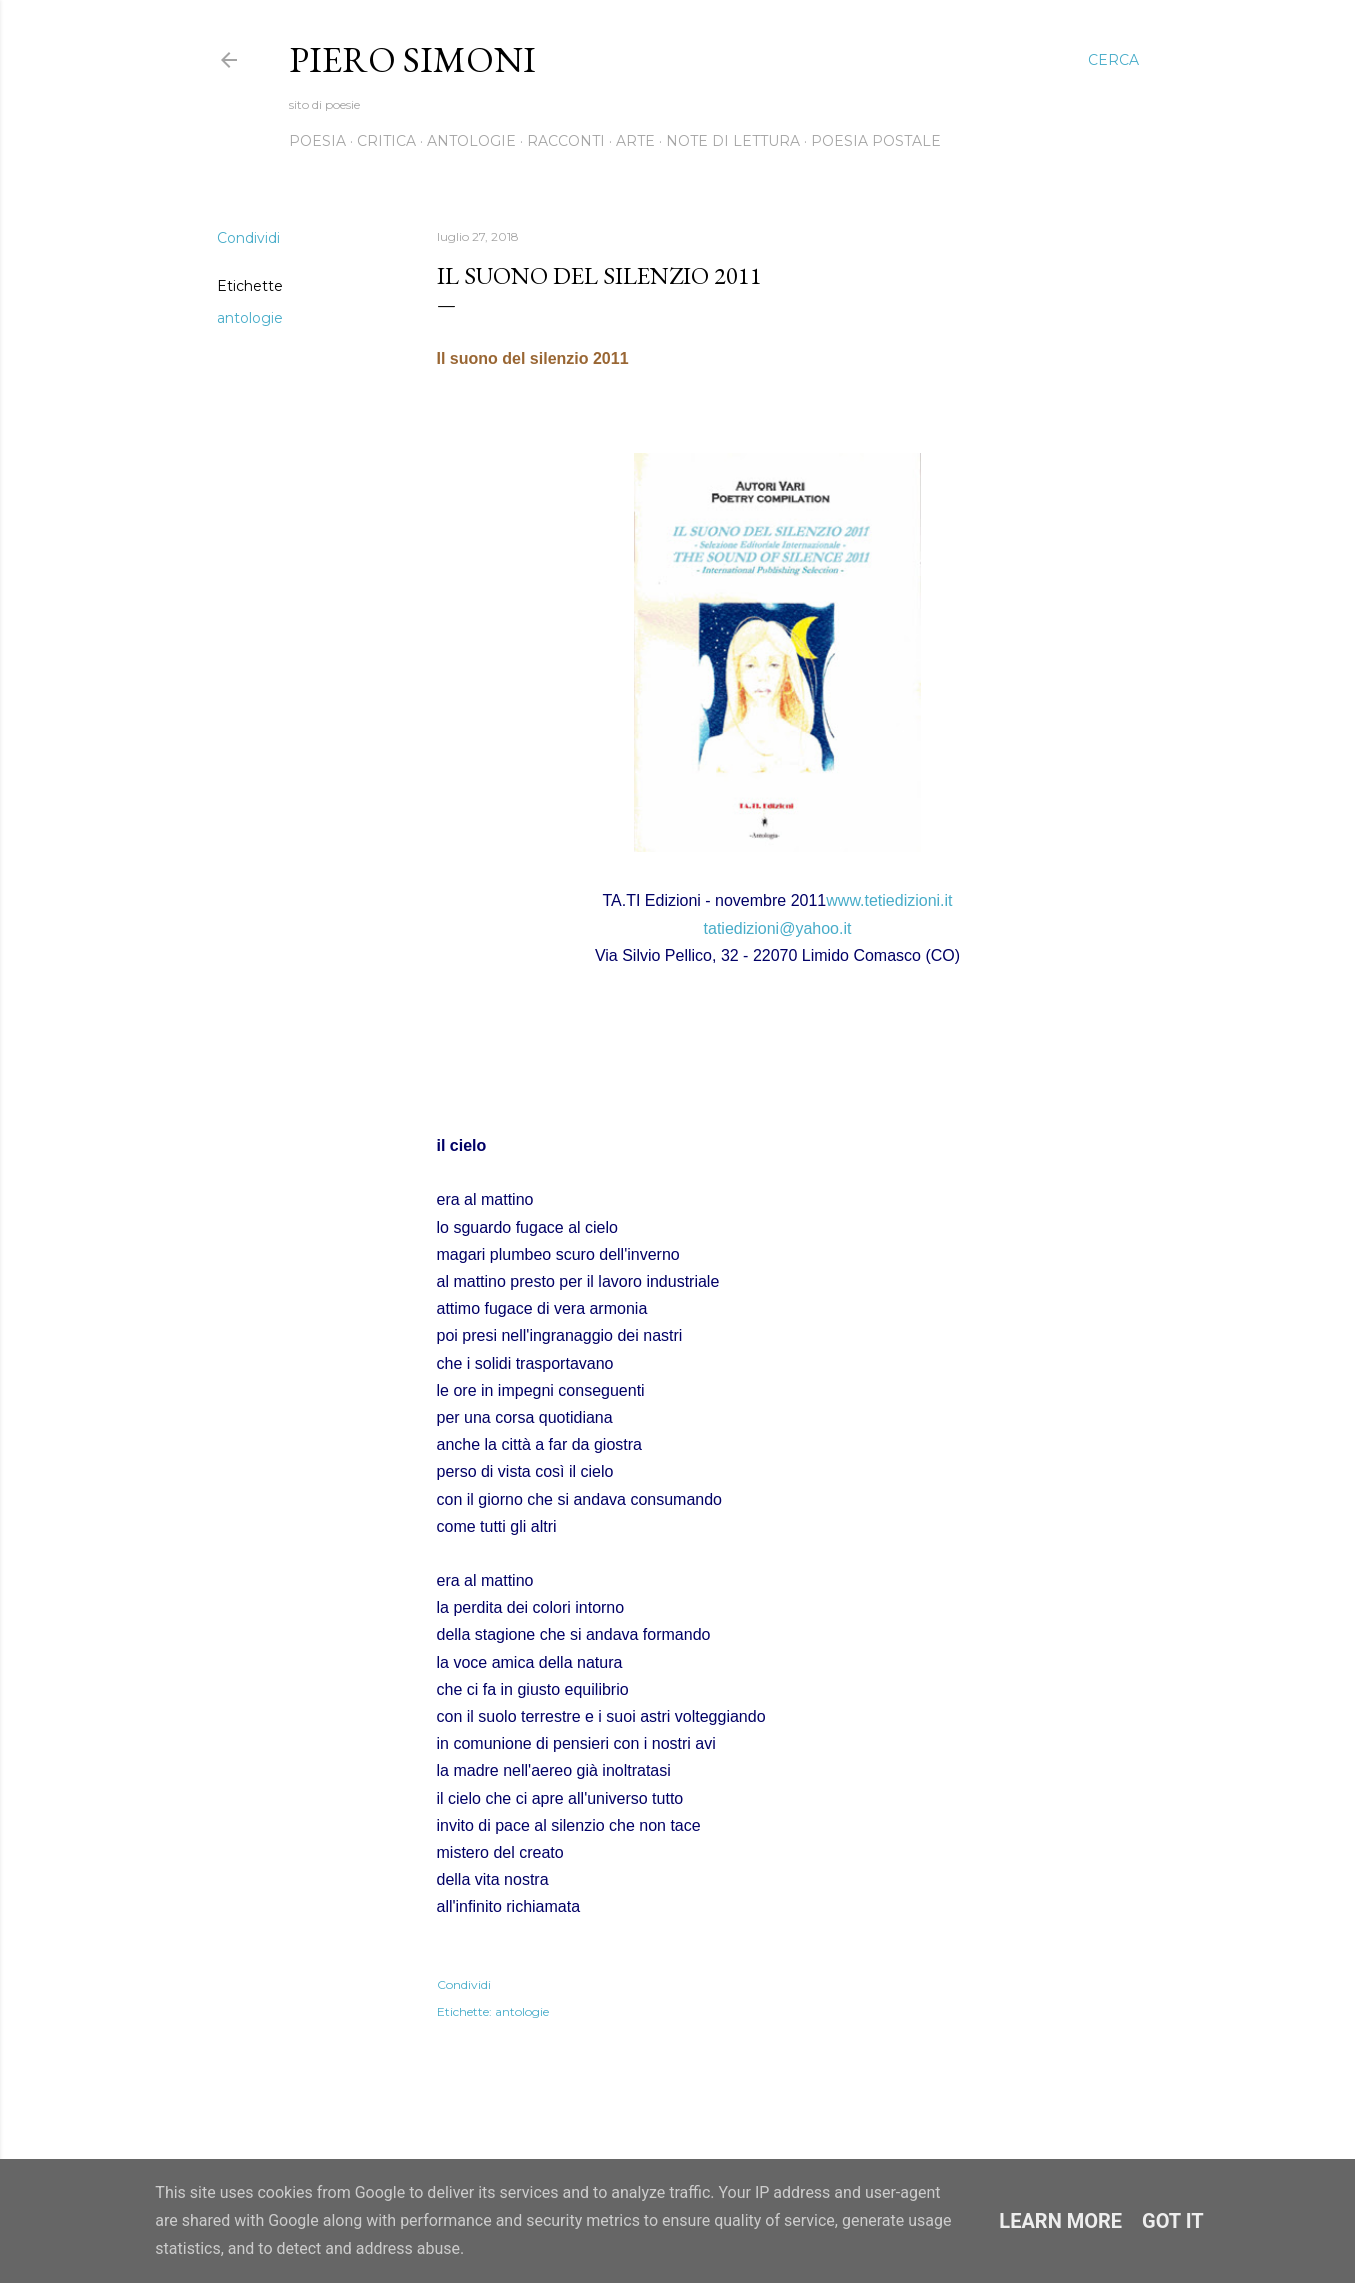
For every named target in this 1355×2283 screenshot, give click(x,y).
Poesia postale (876, 141)
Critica (386, 141)
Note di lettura (733, 141)
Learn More (1060, 2221)
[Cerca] (1113, 60)
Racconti (566, 141)
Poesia (317, 141)
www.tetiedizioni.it (889, 900)
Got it (1173, 2221)
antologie (250, 318)
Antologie (471, 141)
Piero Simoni (412, 59)
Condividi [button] (248, 238)
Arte (635, 141)
